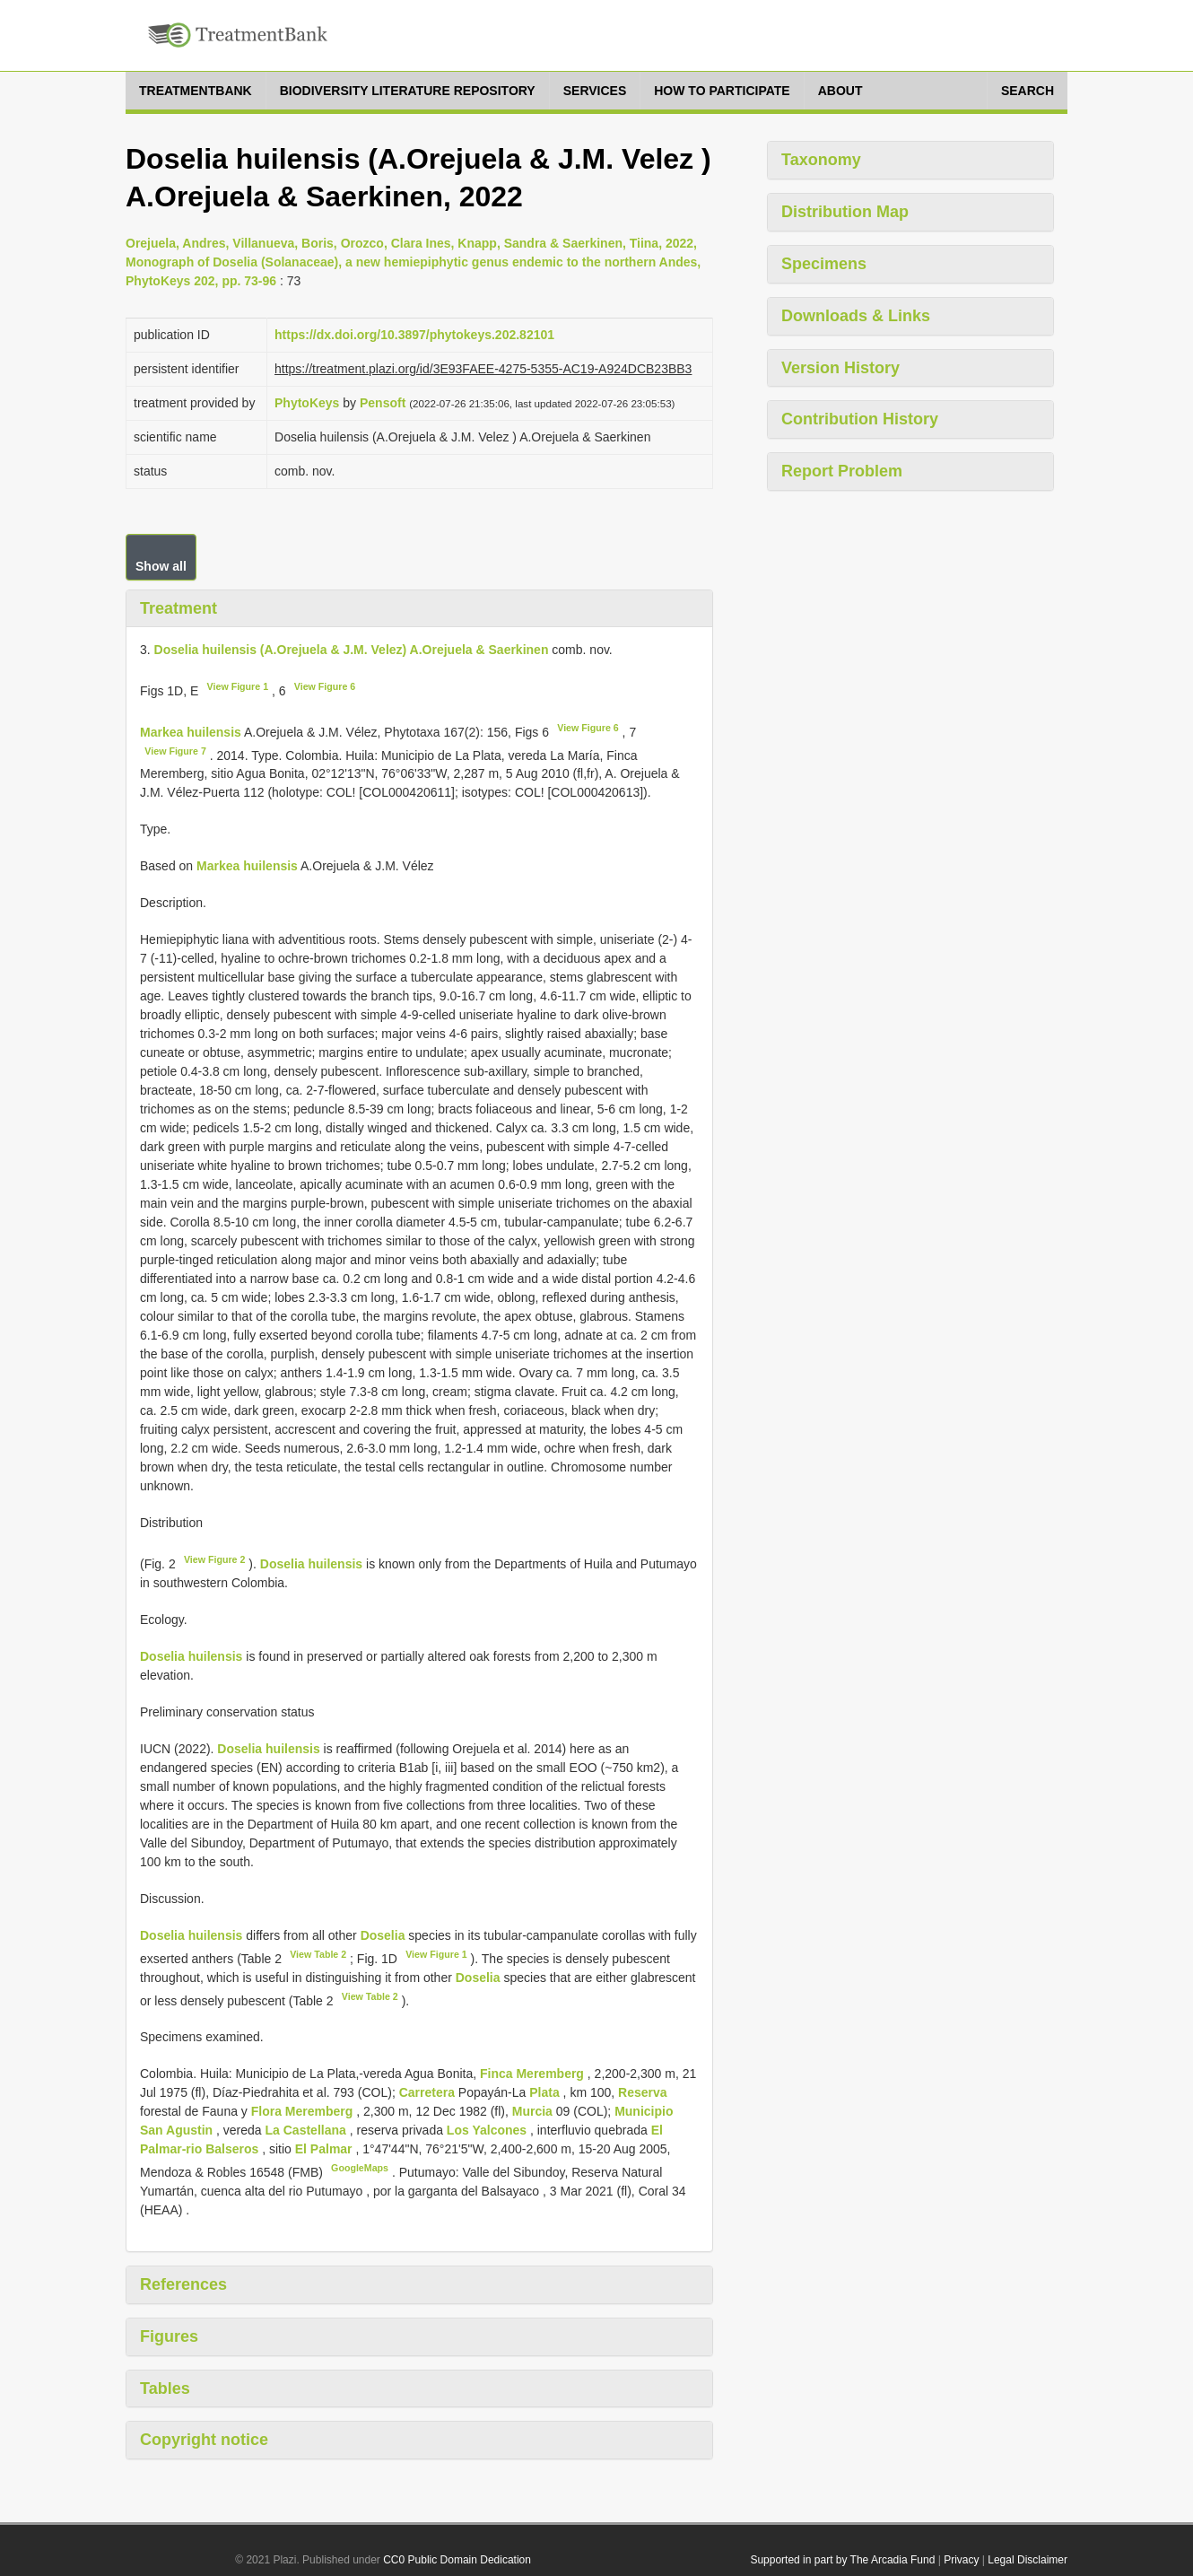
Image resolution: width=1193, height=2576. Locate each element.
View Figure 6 (325, 686)
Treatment (178, 608)
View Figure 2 (215, 1559)
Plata (545, 2092)
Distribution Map (845, 212)
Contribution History (859, 419)
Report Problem (841, 471)
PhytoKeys (306, 403)
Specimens (823, 264)
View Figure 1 (238, 686)
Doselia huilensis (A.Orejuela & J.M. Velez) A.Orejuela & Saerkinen (351, 649)
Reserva (642, 2092)
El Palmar (325, 2149)
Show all (161, 566)
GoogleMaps (359, 2167)
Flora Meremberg (303, 2111)
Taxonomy (821, 160)
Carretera (428, 2092)
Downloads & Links (855, 316)
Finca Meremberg (534, 2073)
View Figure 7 (175, 751)
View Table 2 (318, 1954)
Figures (169, 2336)
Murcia (534, 2111)
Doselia (383, 1935)
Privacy (961, 2560)
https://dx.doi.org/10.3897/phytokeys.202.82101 (414, 334)
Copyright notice (204, 2440)
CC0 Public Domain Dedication (457, 2560)
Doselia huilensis (311, 1564)
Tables (165, 2388)
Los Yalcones (488, 2130)
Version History (840, 368)
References (183, 2284)
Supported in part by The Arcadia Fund (842, 2560)
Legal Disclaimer (1027, 2560)
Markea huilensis (190, 732)
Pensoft (382, 403)
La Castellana (308, 2130)
